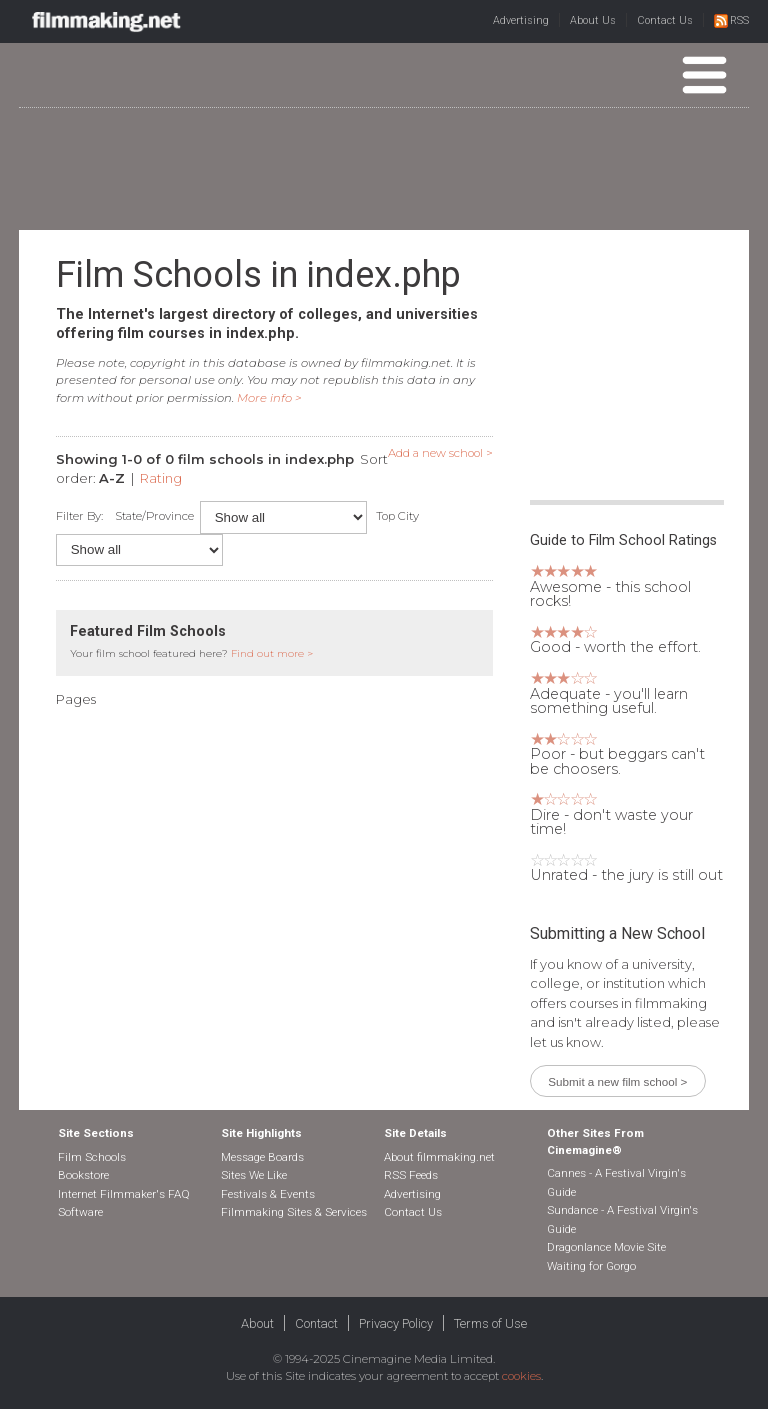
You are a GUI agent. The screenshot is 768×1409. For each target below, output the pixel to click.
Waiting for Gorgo (591, 1266)
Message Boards (262, 1157)
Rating (161, 478)
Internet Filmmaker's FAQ (124, 1194)
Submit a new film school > (617, 1081)
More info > (269, 398)
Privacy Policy (396, 1323)
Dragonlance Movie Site (606, 1247)
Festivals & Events (268, 1194)
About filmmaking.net (439, 1157)
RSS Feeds (411, 1175)
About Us (593, 20)
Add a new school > (440, 453)
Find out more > (272, 653)
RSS (731, 20)
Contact (316, 1323)
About (257, 1323)
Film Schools (92, 1157)
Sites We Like (254, 1175)
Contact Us (665, 20)
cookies (521, 1376)
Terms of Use (490, 1323)
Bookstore (83, 1175)
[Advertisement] (384, 168)
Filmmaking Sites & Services (294, 1212)
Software (80, 1212)
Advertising (521, 20)
